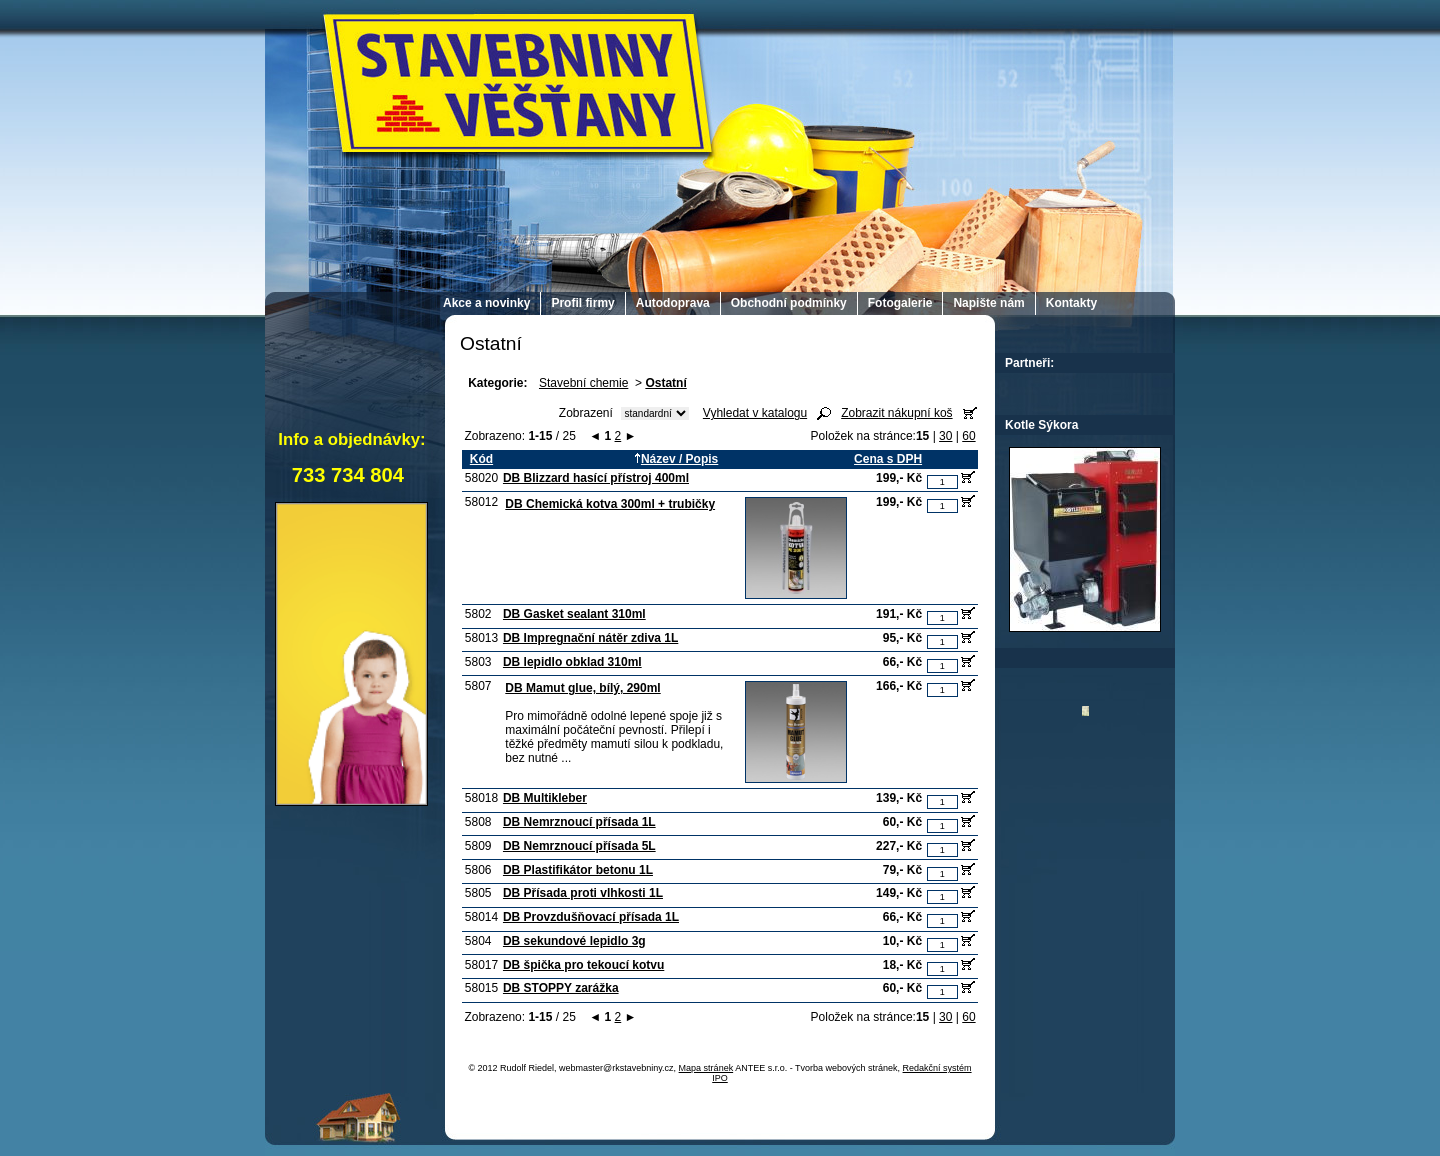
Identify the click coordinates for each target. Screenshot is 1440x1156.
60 (968, 436)
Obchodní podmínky (789, 303)
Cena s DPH (888, 459)
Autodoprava (673, 303)
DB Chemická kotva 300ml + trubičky (610, 504)
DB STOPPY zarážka (561, 988)
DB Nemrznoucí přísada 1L (579, 822)
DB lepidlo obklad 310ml (572, 662)
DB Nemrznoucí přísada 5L (579, 846)
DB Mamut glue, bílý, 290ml (582, 688)
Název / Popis (676, 459)
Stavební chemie (583, 383)
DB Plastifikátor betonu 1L (578, 870)
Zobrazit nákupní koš (896, 413)
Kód (481, 459)
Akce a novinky (486, 303)
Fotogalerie (900, 303)
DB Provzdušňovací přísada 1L (591, 917)
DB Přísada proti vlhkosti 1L (583, 893)
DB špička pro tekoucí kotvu (583, 965)
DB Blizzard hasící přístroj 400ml (596, 478)
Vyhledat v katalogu (755, 413)
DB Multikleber (545, 798)
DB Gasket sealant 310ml (574, 614)
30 (945, 436)
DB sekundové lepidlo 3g (574, 941)
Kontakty (1071, 303)
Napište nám (988, 303)
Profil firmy (582, 303)
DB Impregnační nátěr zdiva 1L (590, 638)
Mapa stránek (706, 1068)
